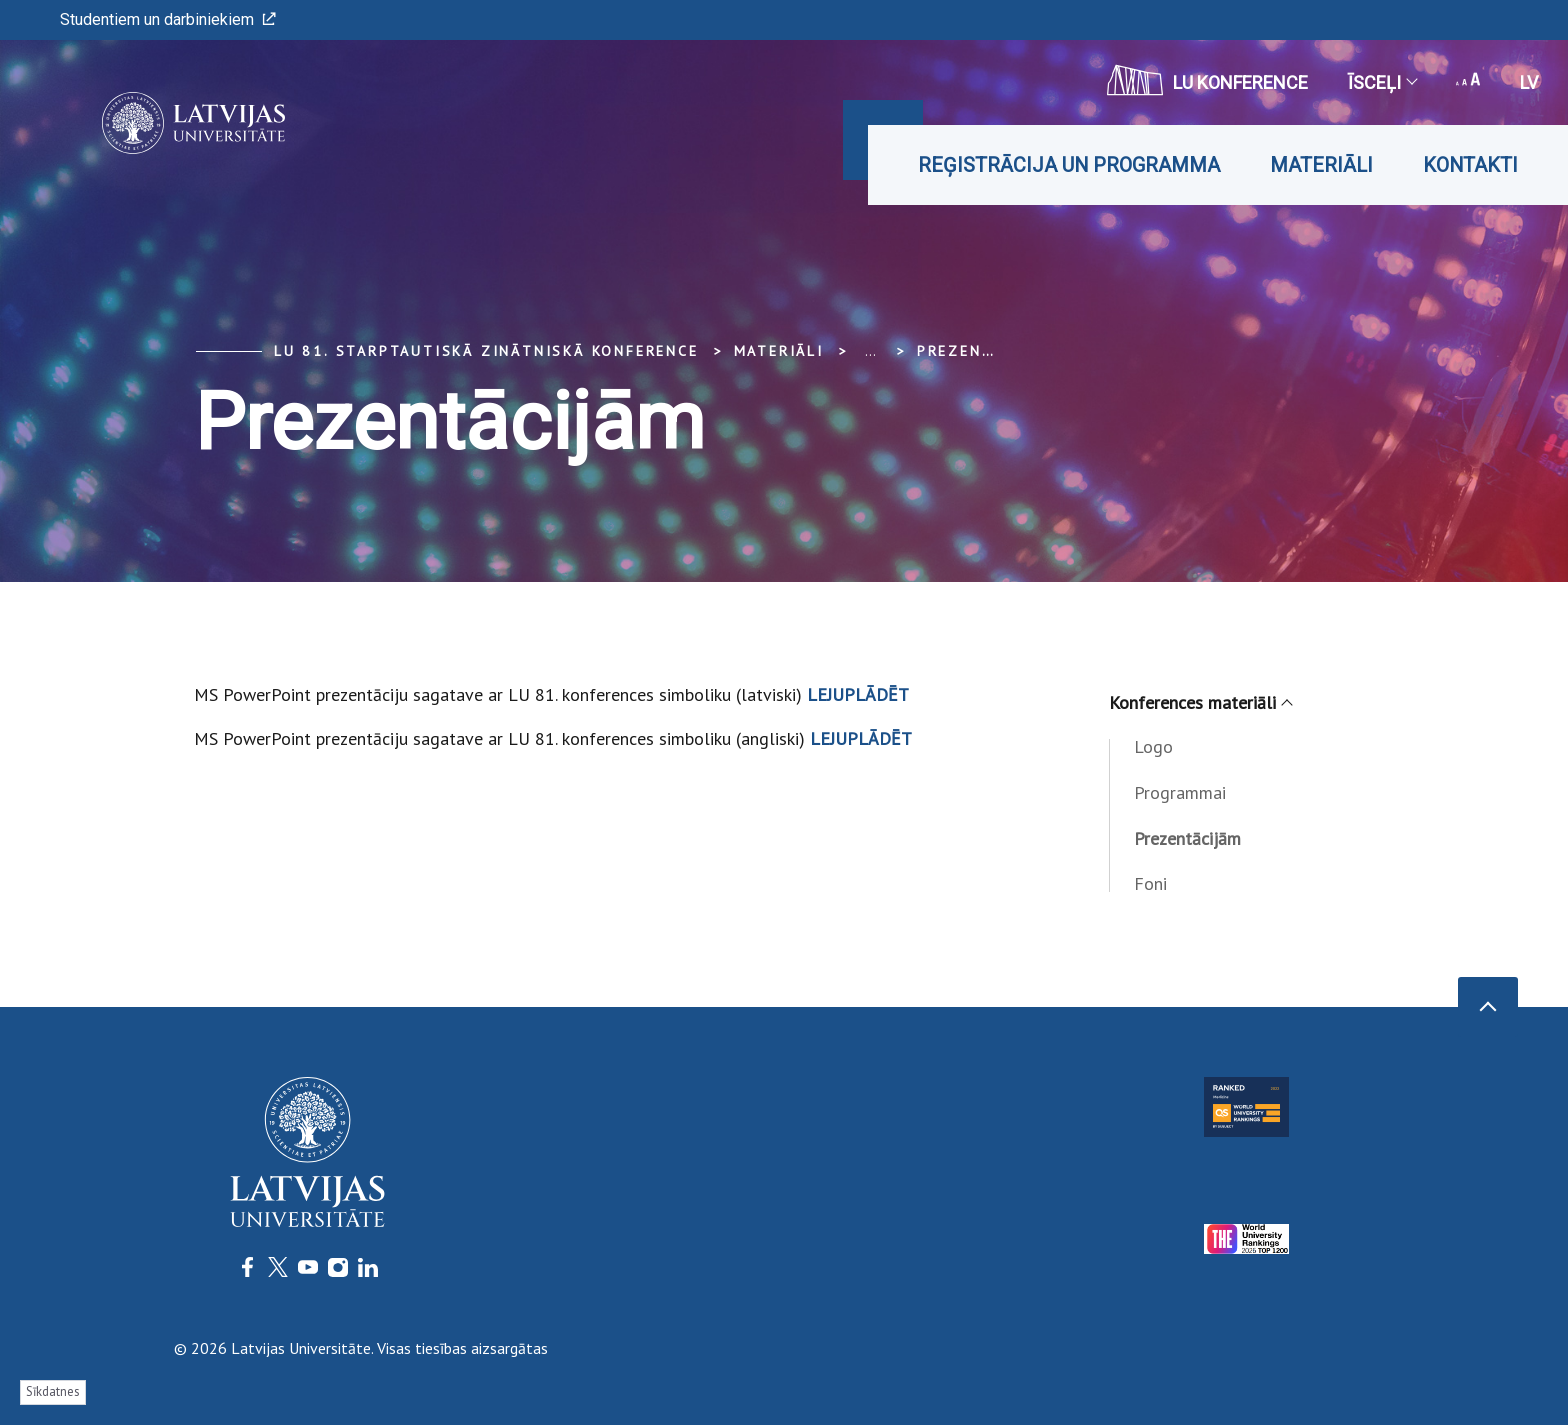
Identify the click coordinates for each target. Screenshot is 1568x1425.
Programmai (1180, 792)
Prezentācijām (985, 351)
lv (1529, 82)
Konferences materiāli (1200, 702)
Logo (1153, 746)
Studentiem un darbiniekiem (168, 19)
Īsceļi (1382, 82)
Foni (1150, 883)
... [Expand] (870, 351)
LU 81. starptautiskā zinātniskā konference (486, 351)
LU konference (1207, 80)
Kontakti (1470, 165)
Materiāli (1321, 165)
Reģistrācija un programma (1069, 165)
